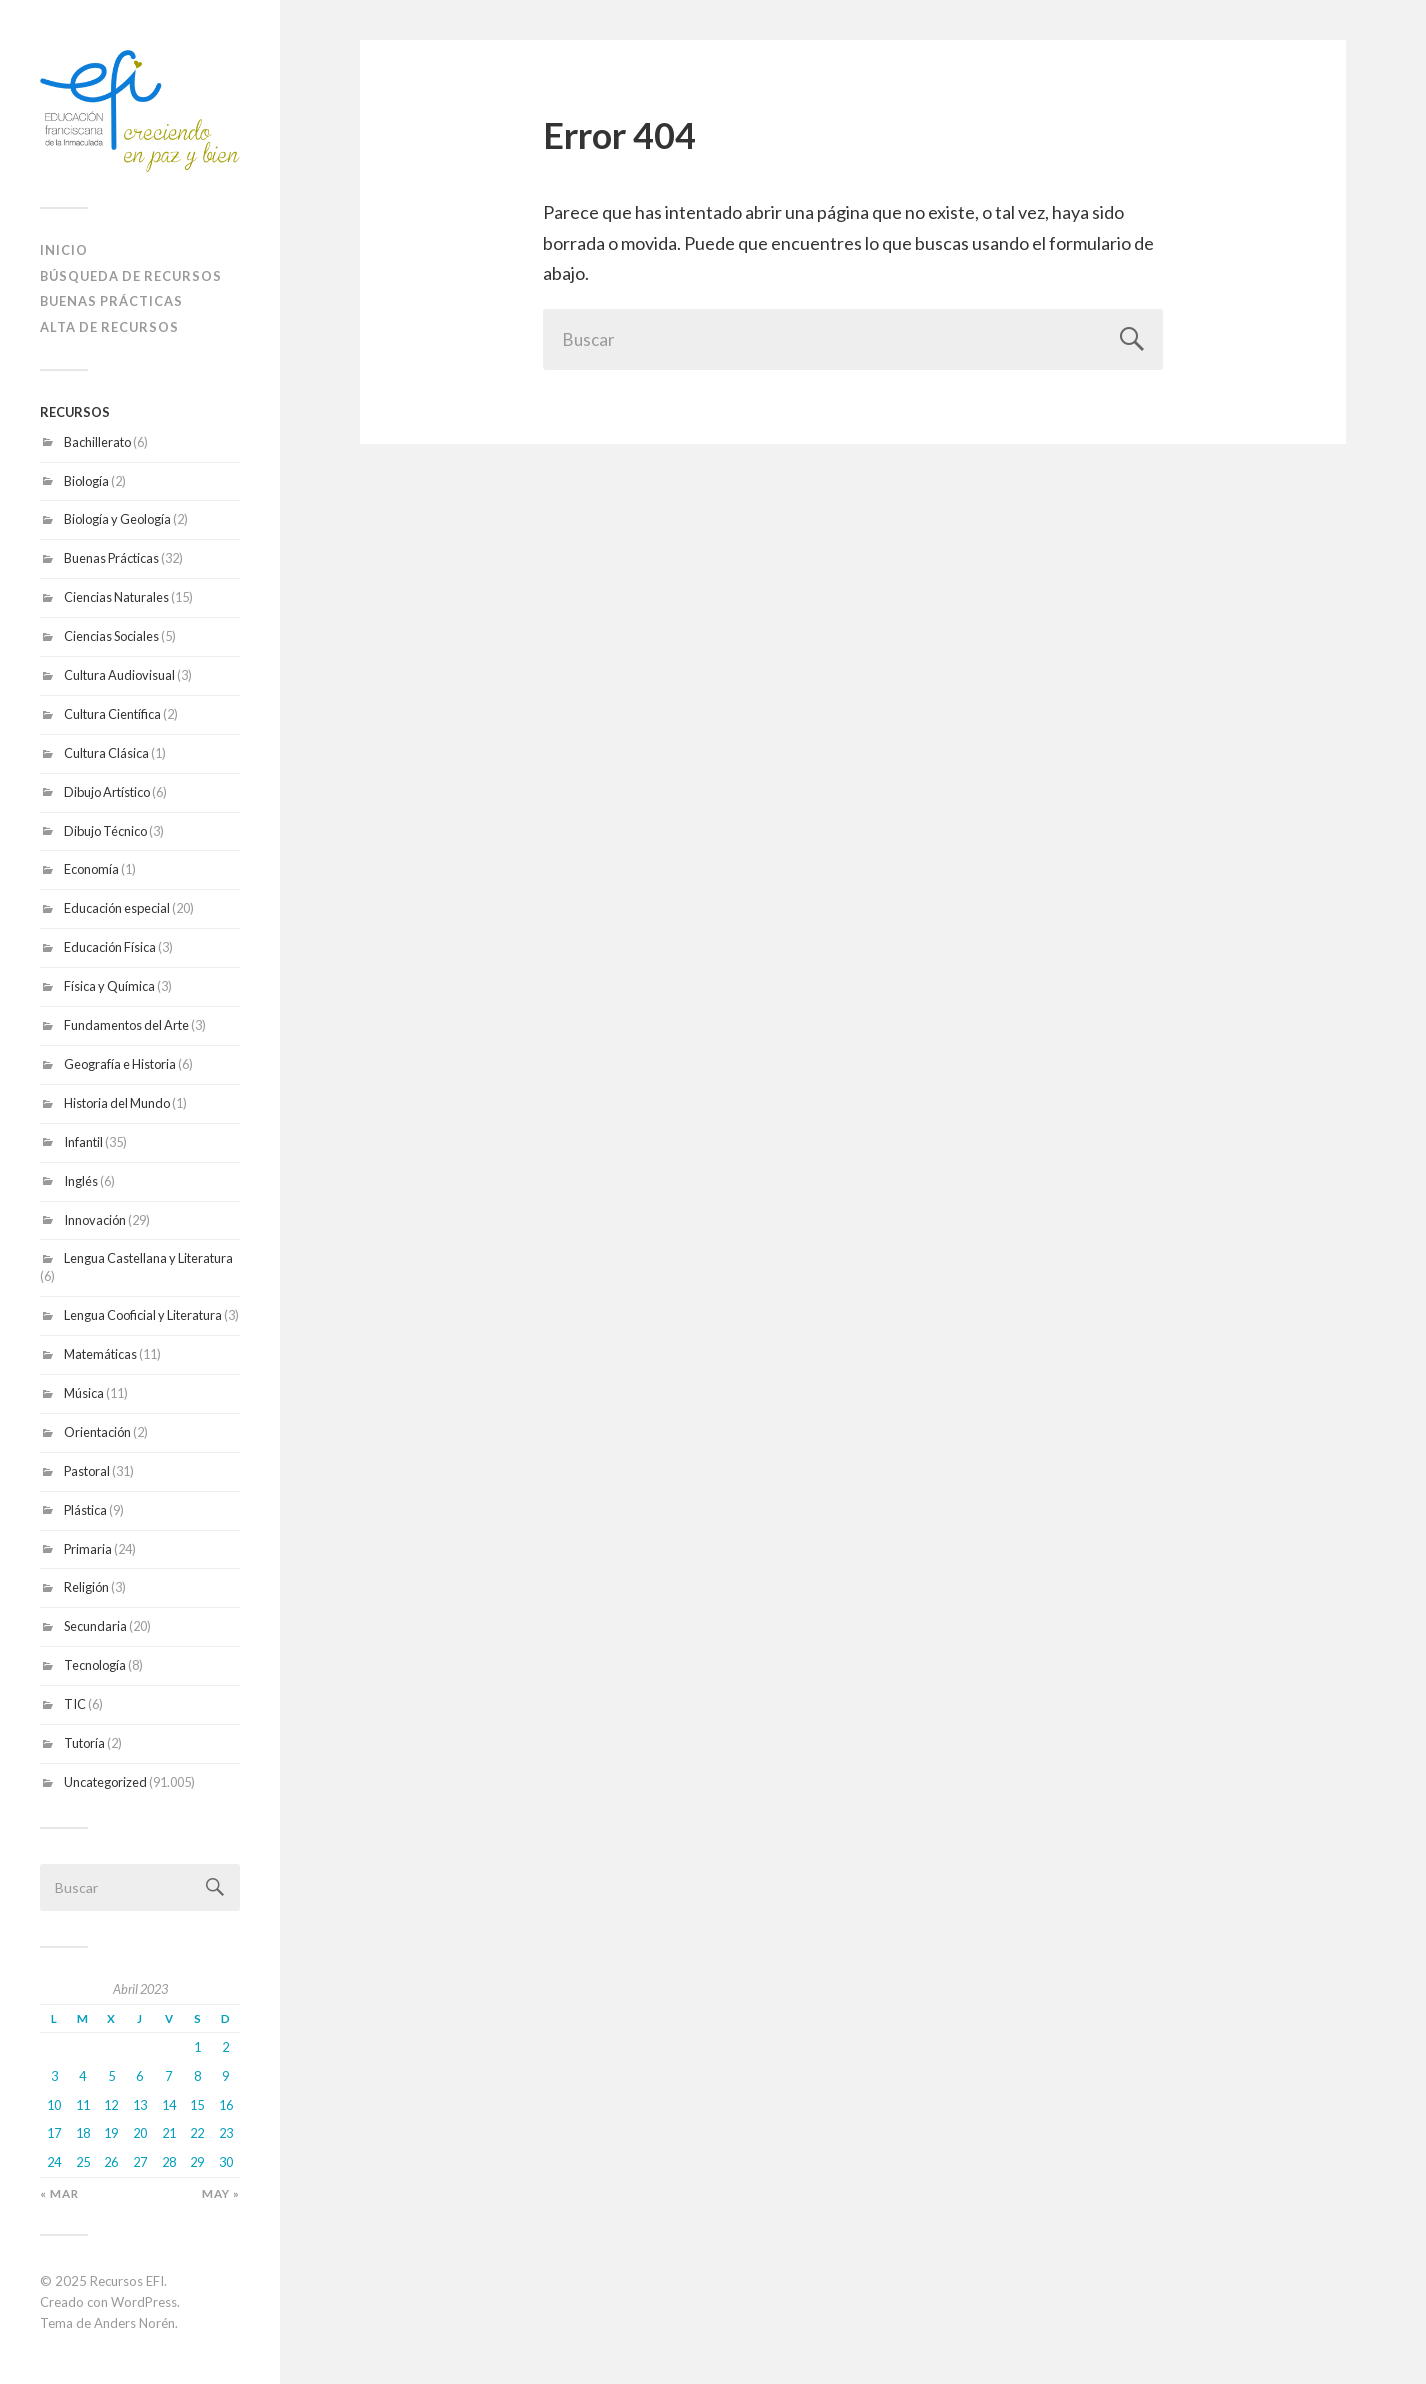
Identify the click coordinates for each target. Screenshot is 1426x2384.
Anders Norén (134, 2323)
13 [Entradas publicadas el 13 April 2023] (140, 2105)
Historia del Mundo (117, 1103)
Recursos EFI (127, 2281)
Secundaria (95, 1626)
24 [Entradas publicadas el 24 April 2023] (54, 2162)
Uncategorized (105, 1782)
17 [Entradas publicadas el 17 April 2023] (54, 2133)
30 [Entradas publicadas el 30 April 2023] (226, 2162)
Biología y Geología (117, 519)
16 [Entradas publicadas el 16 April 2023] (226, 2105)
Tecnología (95, 1665)
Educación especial (117, 908)
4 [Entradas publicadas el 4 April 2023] (82, 2076)
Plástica (85, 1510)
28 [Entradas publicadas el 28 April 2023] (169, 2162)
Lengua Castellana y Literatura (148, 1258)
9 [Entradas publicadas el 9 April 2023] (225, 2076)
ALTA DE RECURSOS (109, 327)
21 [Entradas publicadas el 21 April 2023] (169, 2133)
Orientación (97, 1432)
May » (221, 2194)
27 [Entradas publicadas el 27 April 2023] (140, 2162)
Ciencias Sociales (111, 636)
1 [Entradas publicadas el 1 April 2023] (197, 2047)
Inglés (81, 1181)
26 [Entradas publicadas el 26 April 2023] (111, 2162)
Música (84, 1393)
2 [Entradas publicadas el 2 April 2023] (225, 2047)
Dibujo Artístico (107, 792)
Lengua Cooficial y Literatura (143, 1315)
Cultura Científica (112, 714)
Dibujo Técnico (105, 831)
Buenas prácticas (111, 301)
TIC (75, 1704)
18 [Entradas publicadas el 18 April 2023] (83, 2133)
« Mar (59, 2194)
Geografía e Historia (120, 1064)
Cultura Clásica (106, 753)
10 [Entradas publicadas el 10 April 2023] (54, 2105)
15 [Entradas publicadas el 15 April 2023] (197, 2105)
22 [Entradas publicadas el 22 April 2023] (197, 2133)
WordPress (144, 2302)
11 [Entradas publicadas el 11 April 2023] (83, 2105)
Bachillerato (97, 442)
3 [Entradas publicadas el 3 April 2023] (54, 2076)
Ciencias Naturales (116, 597)
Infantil (83, 1142)
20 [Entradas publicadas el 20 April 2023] (140, 2133)
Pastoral (87, 1471)
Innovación (95, 1220)
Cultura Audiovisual (119, 675)
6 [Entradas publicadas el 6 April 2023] (139, 2076)
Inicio (64, 250)
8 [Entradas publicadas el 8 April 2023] (197, 2076)
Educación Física (110, 947)
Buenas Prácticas (111, 558)
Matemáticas (100, 1354)
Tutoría (84, 1743)
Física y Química (109, 986)
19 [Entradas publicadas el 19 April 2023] (111, 2133)
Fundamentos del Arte (126, 1025)
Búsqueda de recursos (131, 276)
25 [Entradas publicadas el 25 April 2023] (83, 2162)
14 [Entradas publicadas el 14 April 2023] (169, 2105)
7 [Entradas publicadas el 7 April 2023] (168, 2076)
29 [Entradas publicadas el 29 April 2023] (197, 2162)
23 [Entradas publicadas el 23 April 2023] (226, 2133)
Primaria (88, 1549)
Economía (91, 869)
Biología (86, 481)
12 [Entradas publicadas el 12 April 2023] (111, 2105)
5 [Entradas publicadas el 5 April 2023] (111, 2076)
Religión (86, 1587)
